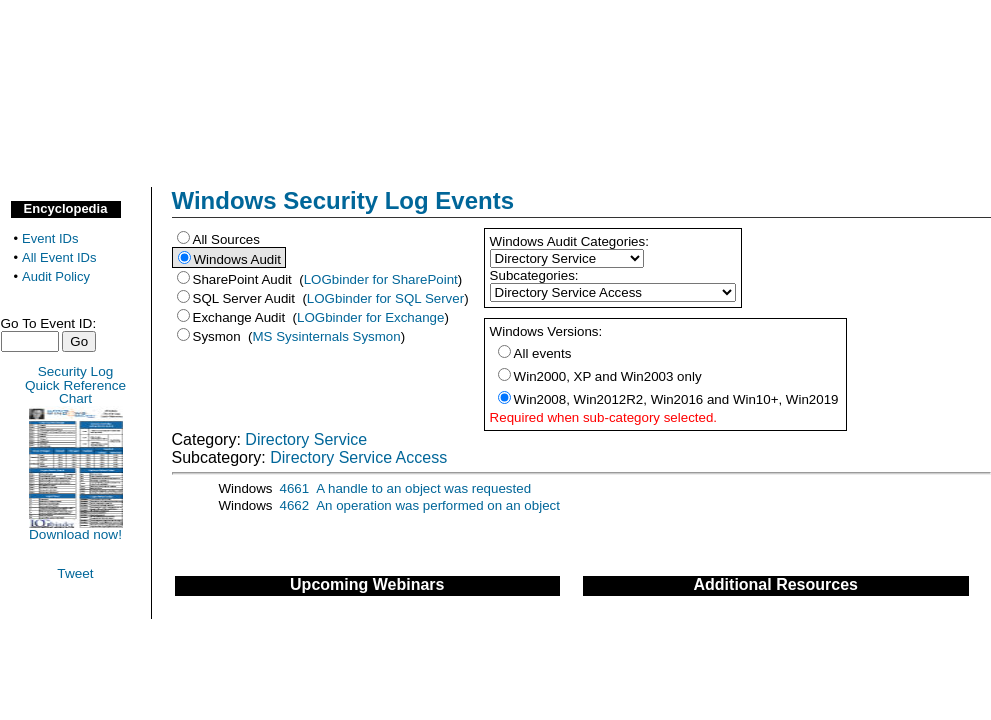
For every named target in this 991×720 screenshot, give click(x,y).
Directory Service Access (358, 457)
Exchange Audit (241, 317)
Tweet (75, 573)
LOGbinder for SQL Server (385, 298)
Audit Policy (56, 276)
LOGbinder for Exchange (370, 317)
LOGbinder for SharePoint (381, 279)
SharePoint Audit (244, 279)
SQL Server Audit (246, 298)
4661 (295, 488)
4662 (295, 505)
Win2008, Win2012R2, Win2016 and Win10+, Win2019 (676, 399)
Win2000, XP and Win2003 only (608, 376)
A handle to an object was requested (423, 488)
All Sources (226, 239)
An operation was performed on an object (438, 505)
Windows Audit (239, 259)
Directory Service (306, 439)
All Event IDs (59, 257)
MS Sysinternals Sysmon (327, 336)
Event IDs (50, 238)
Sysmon (219, 336)
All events (543, 353)
